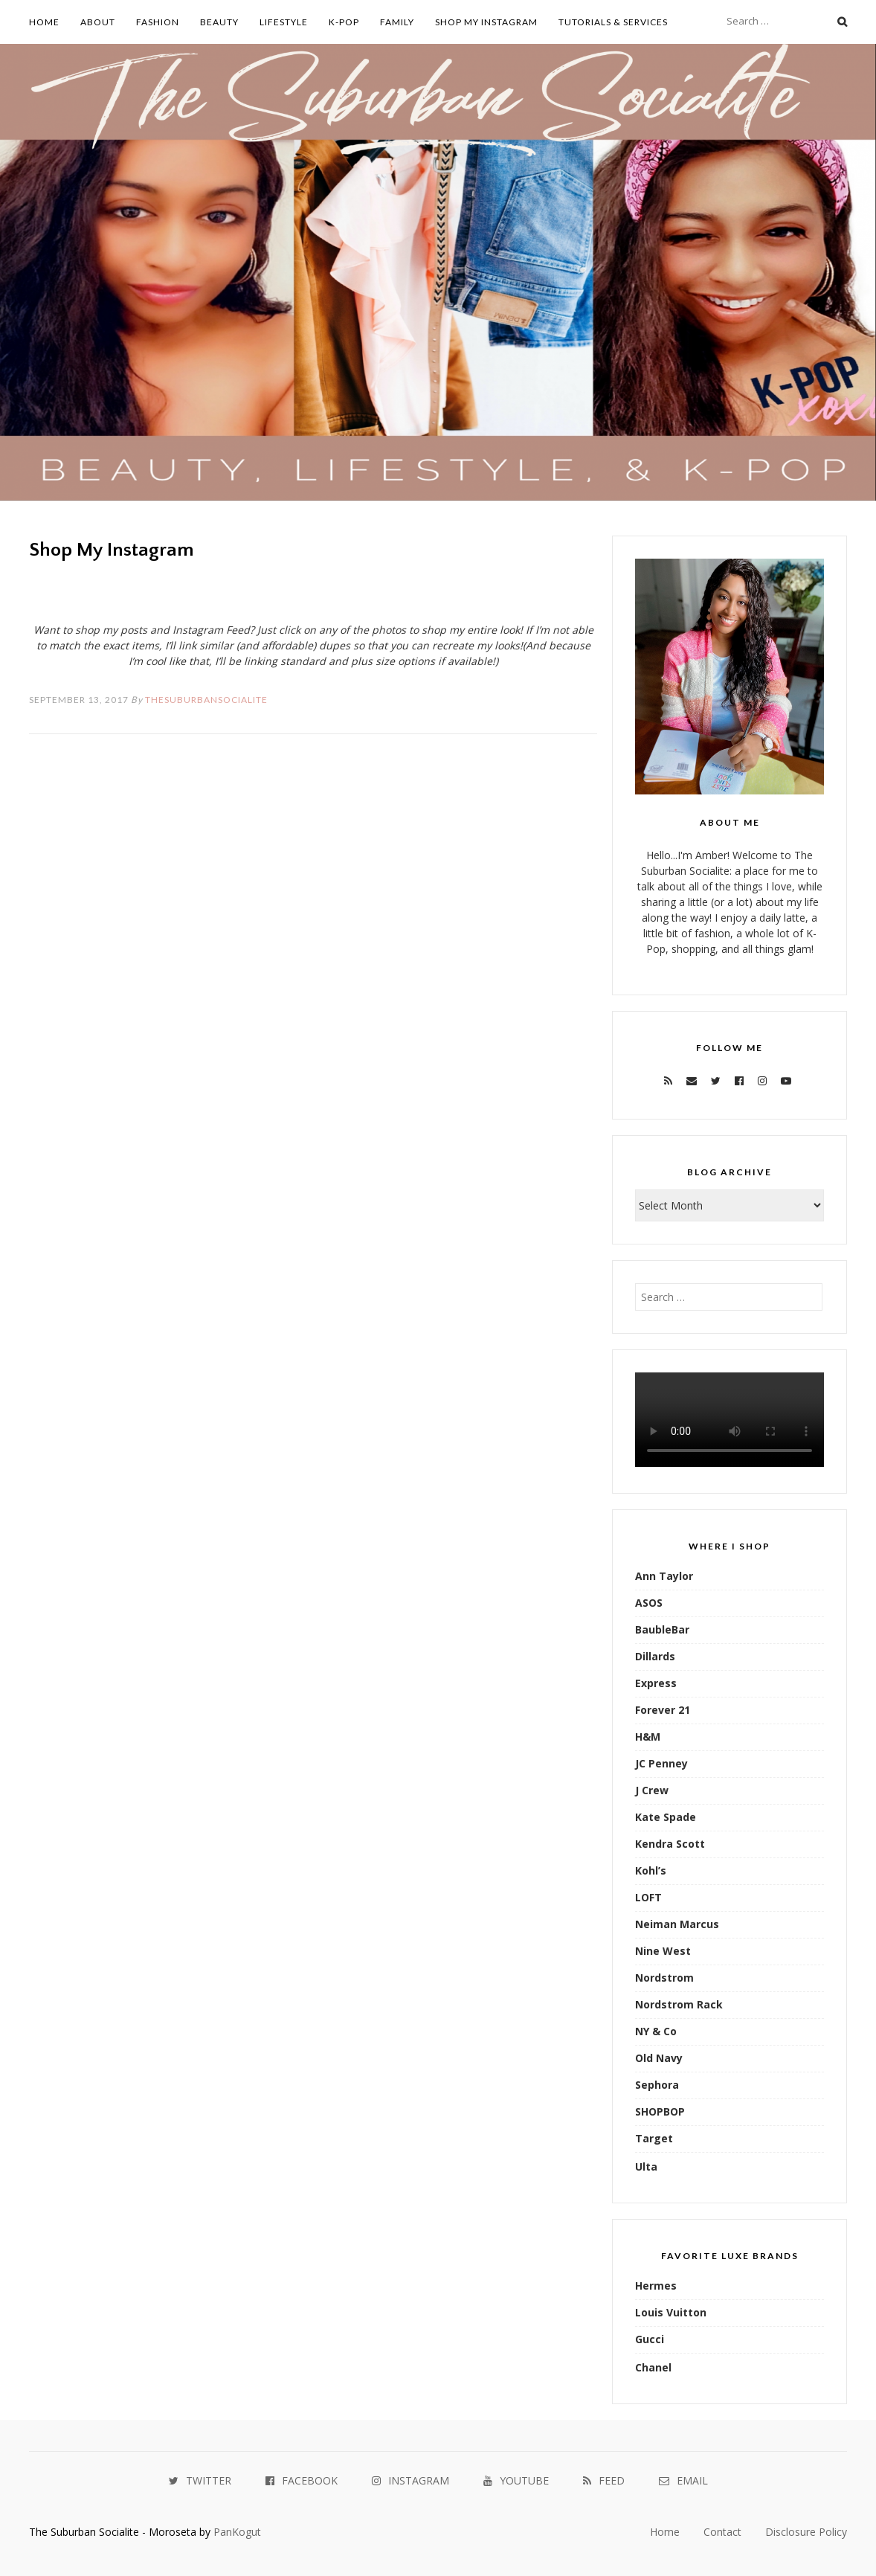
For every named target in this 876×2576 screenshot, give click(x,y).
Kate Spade (665, 1817)
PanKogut (237, 2532)
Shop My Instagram (486, 22)
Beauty (219, 22)
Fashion (157, 22)
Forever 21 (662, 1710)
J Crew (652, 1790)
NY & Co (656, 2031)
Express (656, 1683)
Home (44, 22)
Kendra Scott (670, 1844)
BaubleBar (662, 1629)
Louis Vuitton (670, 2312)
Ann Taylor (664, 1576)
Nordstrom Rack (679, 2004)
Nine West (663, 1951)
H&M (647, 1736)
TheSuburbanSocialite (206, 699)
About (97, 22)
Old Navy (659, 2058)
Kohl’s (650, 1870)
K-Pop (344, 22)
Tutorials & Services (613, 22)
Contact (722, 2532)
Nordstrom (664, 1977)
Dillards (655, 1656)
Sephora (657, 2085)
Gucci (649, 2339)
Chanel (653, 2367)
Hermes (656, 2285)
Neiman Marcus (677, 1924)
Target (654, 2138)
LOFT (648, 1897)
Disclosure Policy (806, 2532)
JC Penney (661, 1763)
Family (397, 22)
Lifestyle (284, 22)
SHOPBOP (660, 2111)
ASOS (649, 1603)
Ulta (646, 2166)
